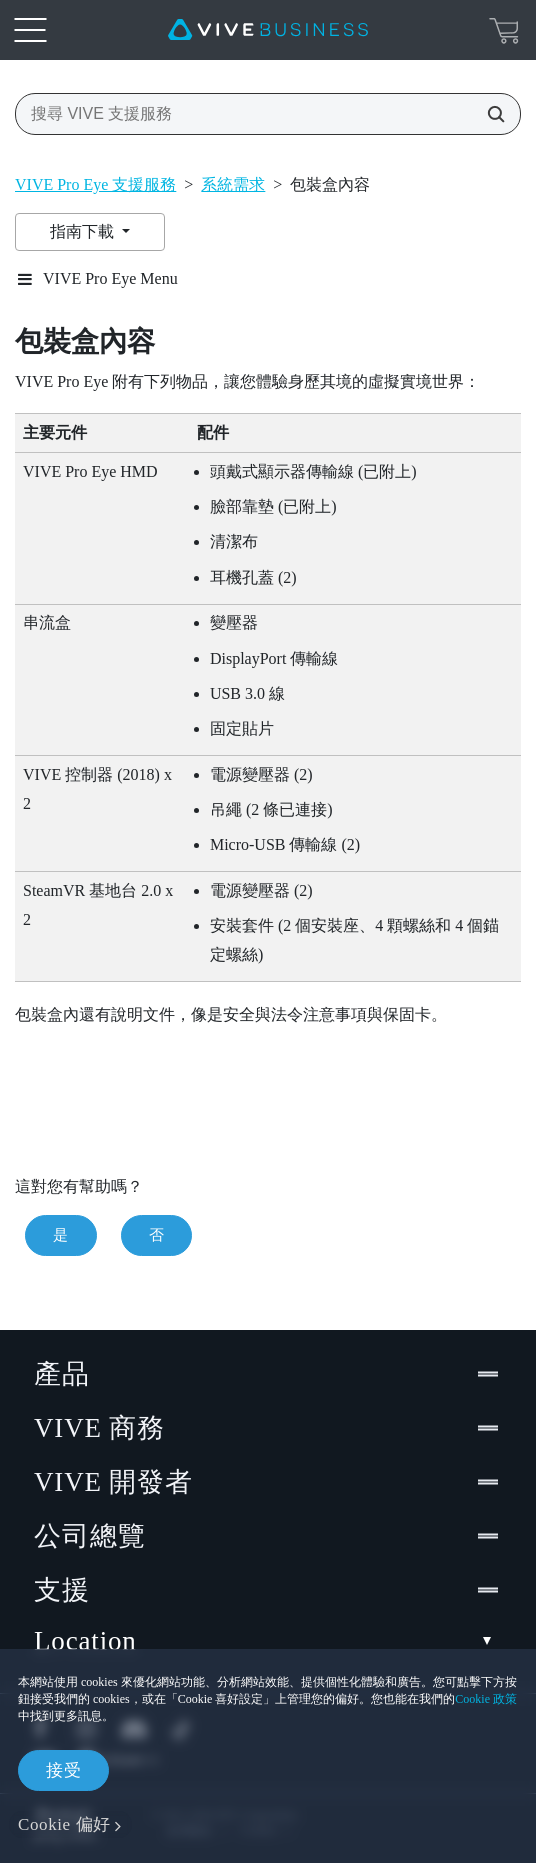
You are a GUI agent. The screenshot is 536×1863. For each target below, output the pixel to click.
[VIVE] (268, 30)
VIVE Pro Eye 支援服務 (95, 184)
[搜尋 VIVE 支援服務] (490, 114)
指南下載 (84, 231)
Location (268, 1641)
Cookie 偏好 (64, 1824)
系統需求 (233, 184)
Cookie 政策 (486, 1699)
